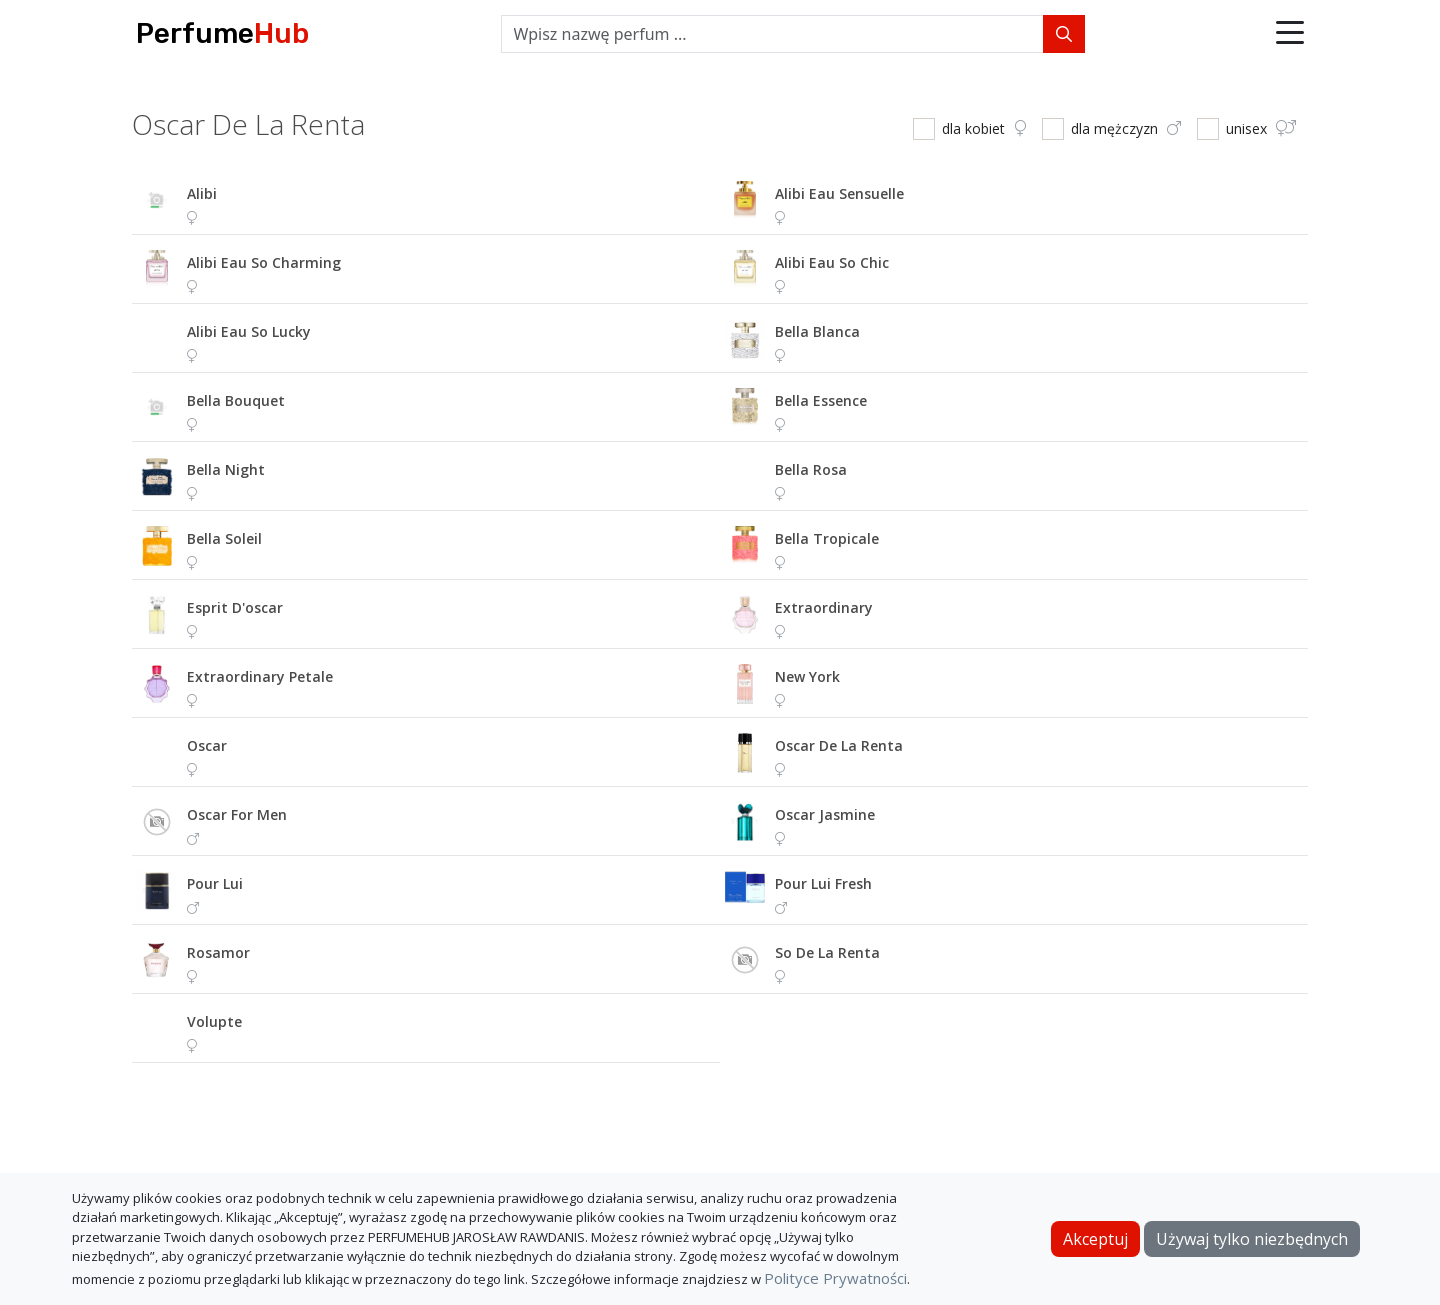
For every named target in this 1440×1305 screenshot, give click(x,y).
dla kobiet (984, 128)
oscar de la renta (839, 745)
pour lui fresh (823, 883)
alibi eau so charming (264, 262)
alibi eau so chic (832, 262)
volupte (214, 1021)
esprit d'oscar (235, 607)
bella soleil (224, 538)
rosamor (218, 952)
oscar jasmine (825, 814)
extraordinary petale (260, 676)
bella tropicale (827, 538)
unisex (1261, 128)
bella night (226, 469)
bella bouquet (236, 400)
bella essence (821, 400)
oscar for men (237, 814)
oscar (207, 745)
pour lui (215, 883)
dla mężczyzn (1126, 128)
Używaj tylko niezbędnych (1252, 1239)
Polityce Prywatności (835, 1278)
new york (807, 676)
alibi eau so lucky (249, 331)
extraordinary (824, 607)
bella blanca (817, 331)
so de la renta (827, 952)
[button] (1290, 34)
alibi (202, 193)
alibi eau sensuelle (839, 193)
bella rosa (811, 469)
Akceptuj (1095, 1239)
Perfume (222, 33)
